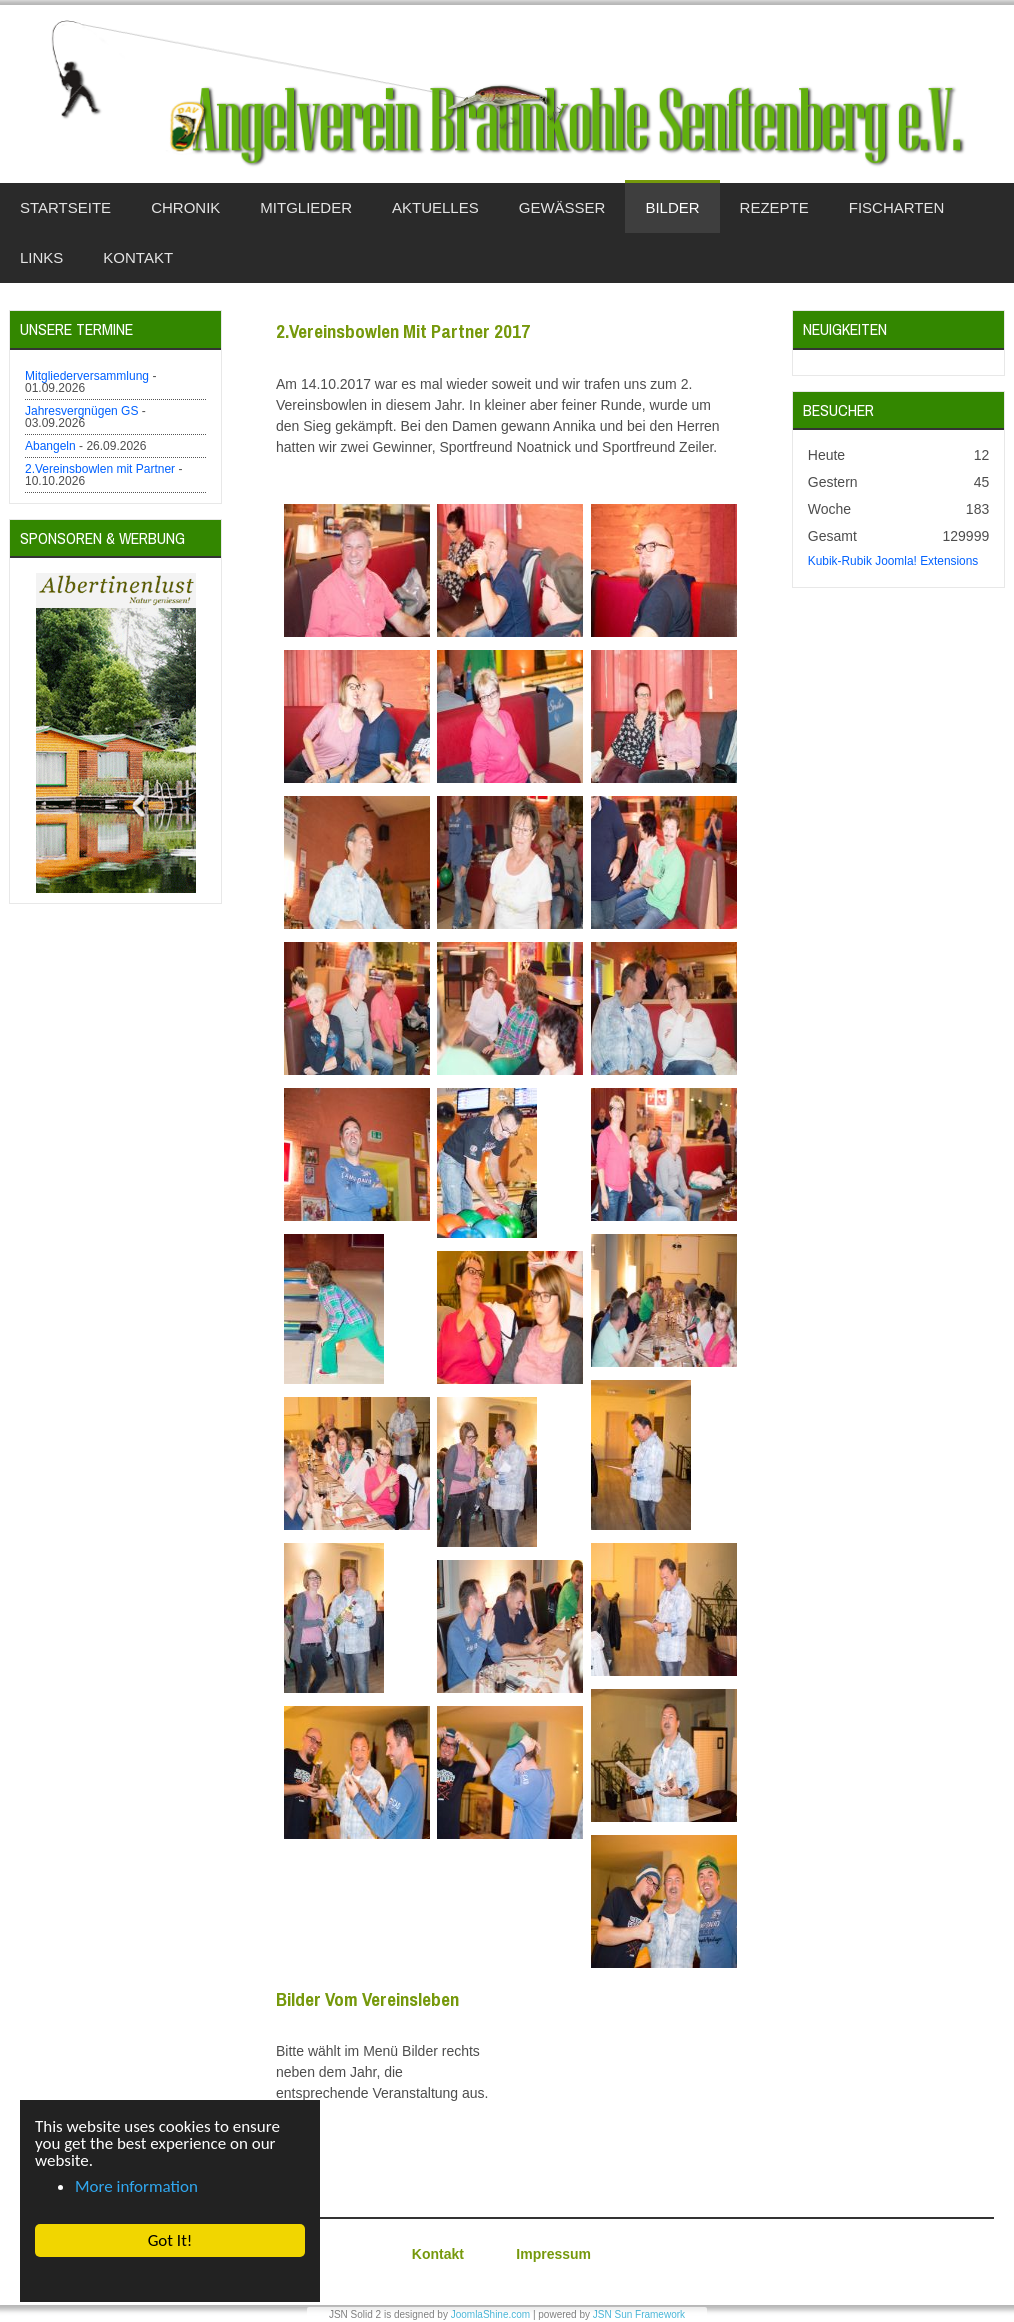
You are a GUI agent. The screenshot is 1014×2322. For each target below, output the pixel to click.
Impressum (553, 2254)
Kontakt (438, 2254)
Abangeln (50, 446)
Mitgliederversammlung (87, 376)
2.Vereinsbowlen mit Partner (100, 469)
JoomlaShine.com (490, 2314)
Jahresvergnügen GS (81, 411)
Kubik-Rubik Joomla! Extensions (893, 561)
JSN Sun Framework (639, 2314)
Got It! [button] (169, 2240)
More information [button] (136, 2186)
